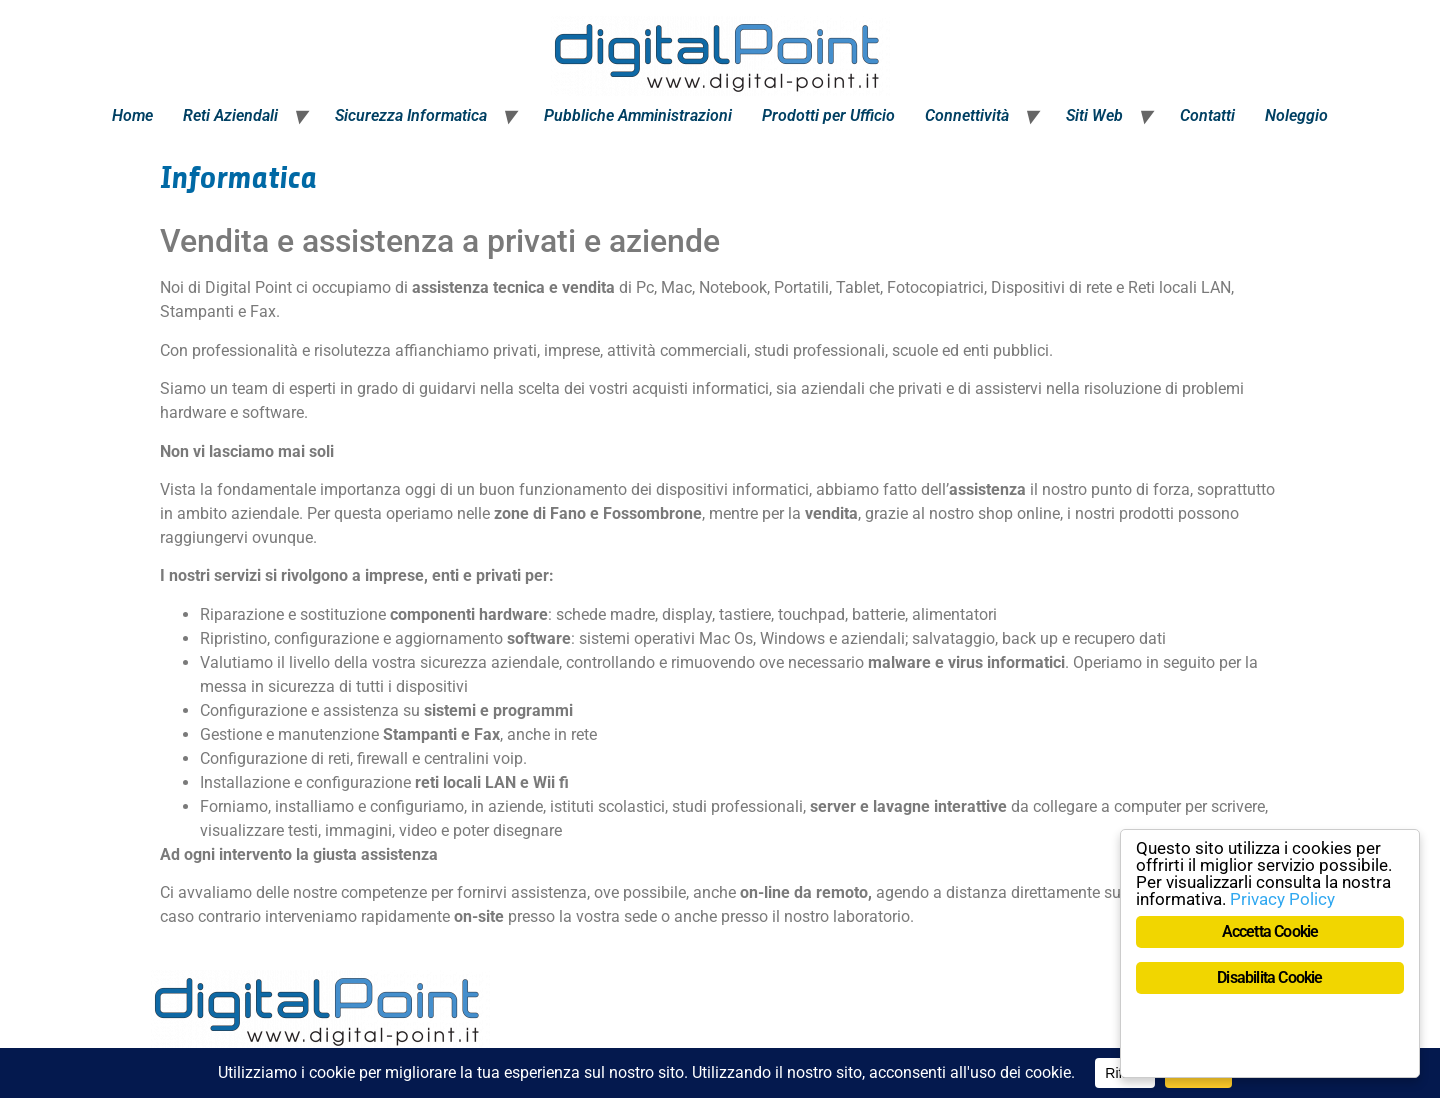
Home (132, 115)
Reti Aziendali (230, 115)
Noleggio (1296, 115)
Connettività (967, 115)
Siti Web (1094, 115)
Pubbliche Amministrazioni (638, 115)
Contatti (1207, 115)
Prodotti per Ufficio (828, 115)
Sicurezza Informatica (411, 115)
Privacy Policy (1282, 899)
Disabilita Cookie (1269, 977)
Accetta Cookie (1270, 931)
